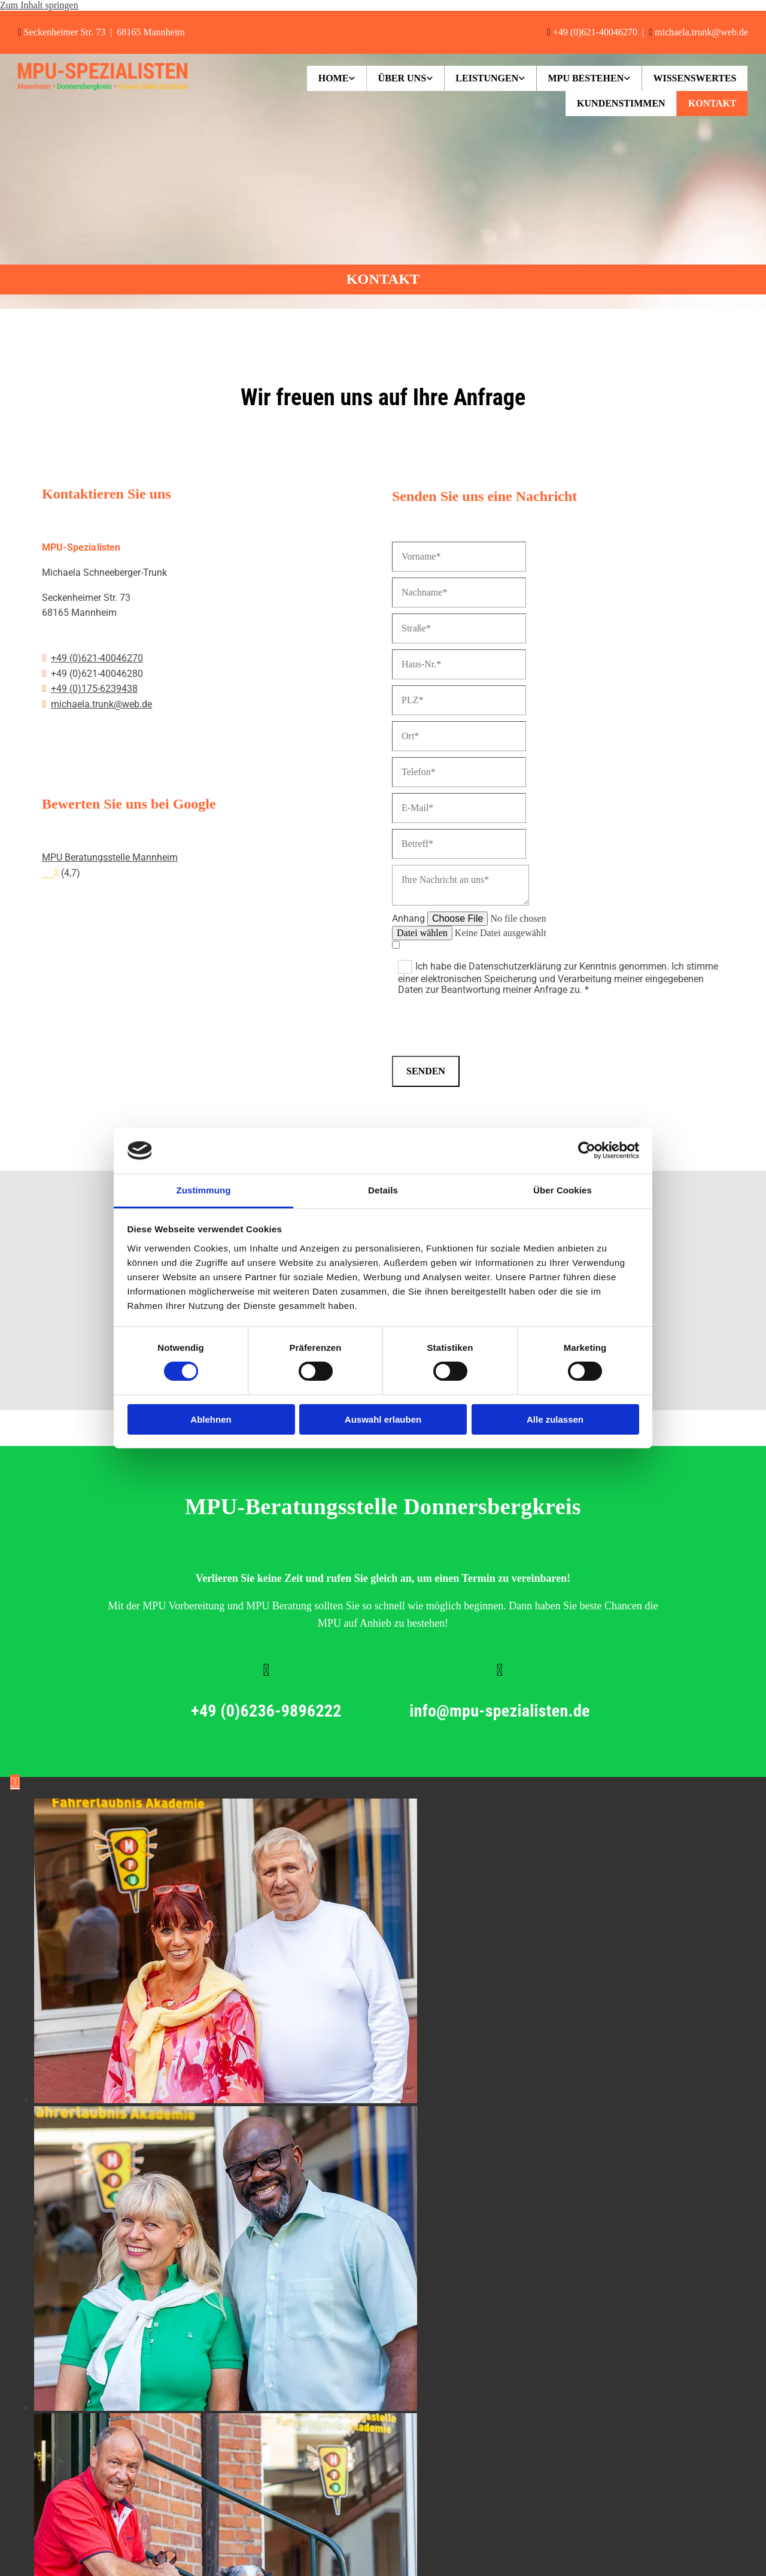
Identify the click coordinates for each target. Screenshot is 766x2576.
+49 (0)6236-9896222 (269, 1711)
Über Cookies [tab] (562, 1190)
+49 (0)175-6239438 (94, 688)
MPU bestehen (583, 78)
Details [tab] (383, 1190)
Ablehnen (210, 1419)
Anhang (408, 918)
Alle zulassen (555, 1419)
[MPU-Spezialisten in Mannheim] (102, 87)
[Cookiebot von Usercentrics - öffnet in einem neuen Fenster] (586, 1150)
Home (326, 78)
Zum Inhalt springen (39, 5)
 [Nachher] (17, 1782)
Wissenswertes (693, 78)
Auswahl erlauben (383, 1419)
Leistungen (482, 78)
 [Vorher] (12, 1782)
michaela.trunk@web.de (701, 32)
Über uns (396, 78)
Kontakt (711, 103)
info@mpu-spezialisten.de (502, 1711)
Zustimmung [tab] (204, 1190)
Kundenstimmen (618, 103)
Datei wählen (422, 933)
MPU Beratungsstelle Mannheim (110, 857)
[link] (329, 78)
